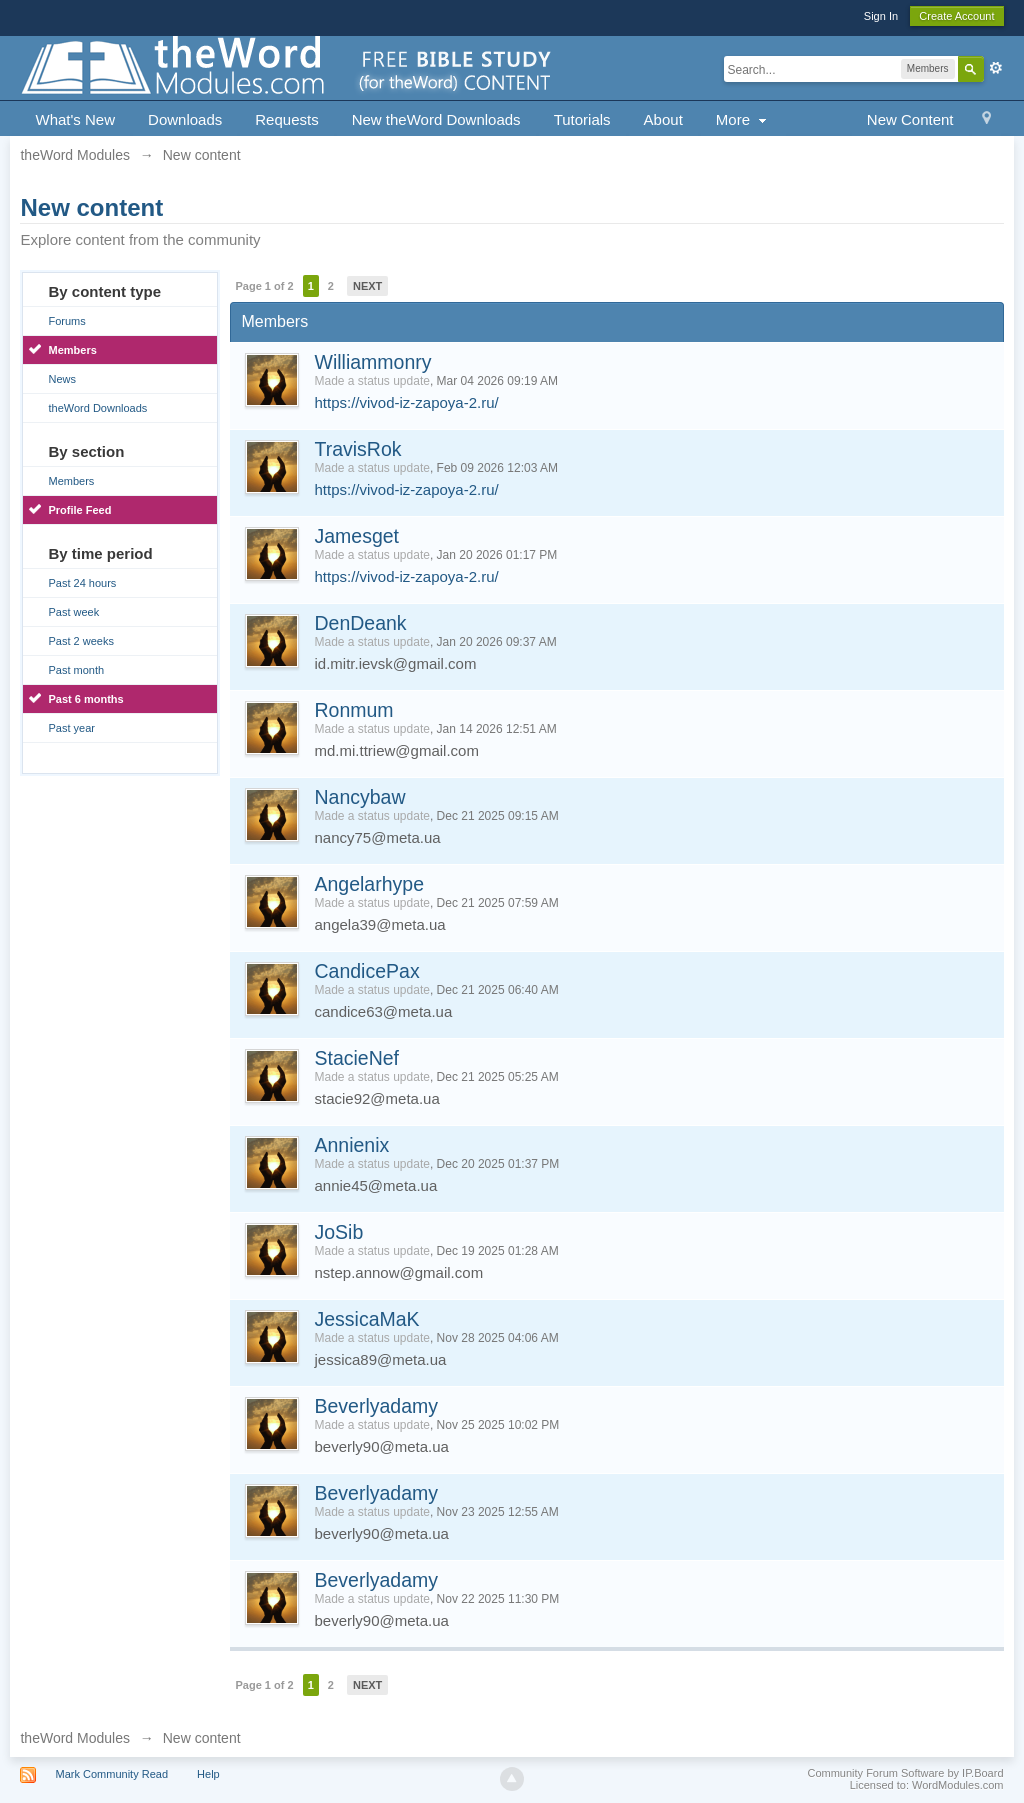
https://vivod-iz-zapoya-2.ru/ (406, 402)
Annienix (351, 1145)
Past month (76, 670)
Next (367, 286)
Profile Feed (79, 510)
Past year (71, 728)
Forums (66, 321)
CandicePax (366, 971)
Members (72, 350)
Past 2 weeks (80, 641)
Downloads (185, 119)
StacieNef (356, 1058)
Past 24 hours (82, 583)
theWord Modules (74, 1738)
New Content (910, 119)
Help (208, 1774)
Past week (73, 612)
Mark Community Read (112, 1774)
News (62, 379)
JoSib (338, 1232)
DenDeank (360, 623)
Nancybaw (359, 797)
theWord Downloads (97, 408)
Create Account (956, 16)
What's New (75, 119)
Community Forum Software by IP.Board (905, 1773)
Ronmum (353, 710)
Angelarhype (369, 884)
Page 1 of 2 (264, 286)
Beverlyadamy (376, 1406)
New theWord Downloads (436, 119)
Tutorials (582, 119)
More (743, 119)
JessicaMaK (366, 1319)
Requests (286, 119)
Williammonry (372, 362)
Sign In (881, 16)
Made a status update (371, 381)
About (663, 119)
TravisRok (357, 449)
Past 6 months (85, 699)
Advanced (996, 68)
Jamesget (356, 536)
